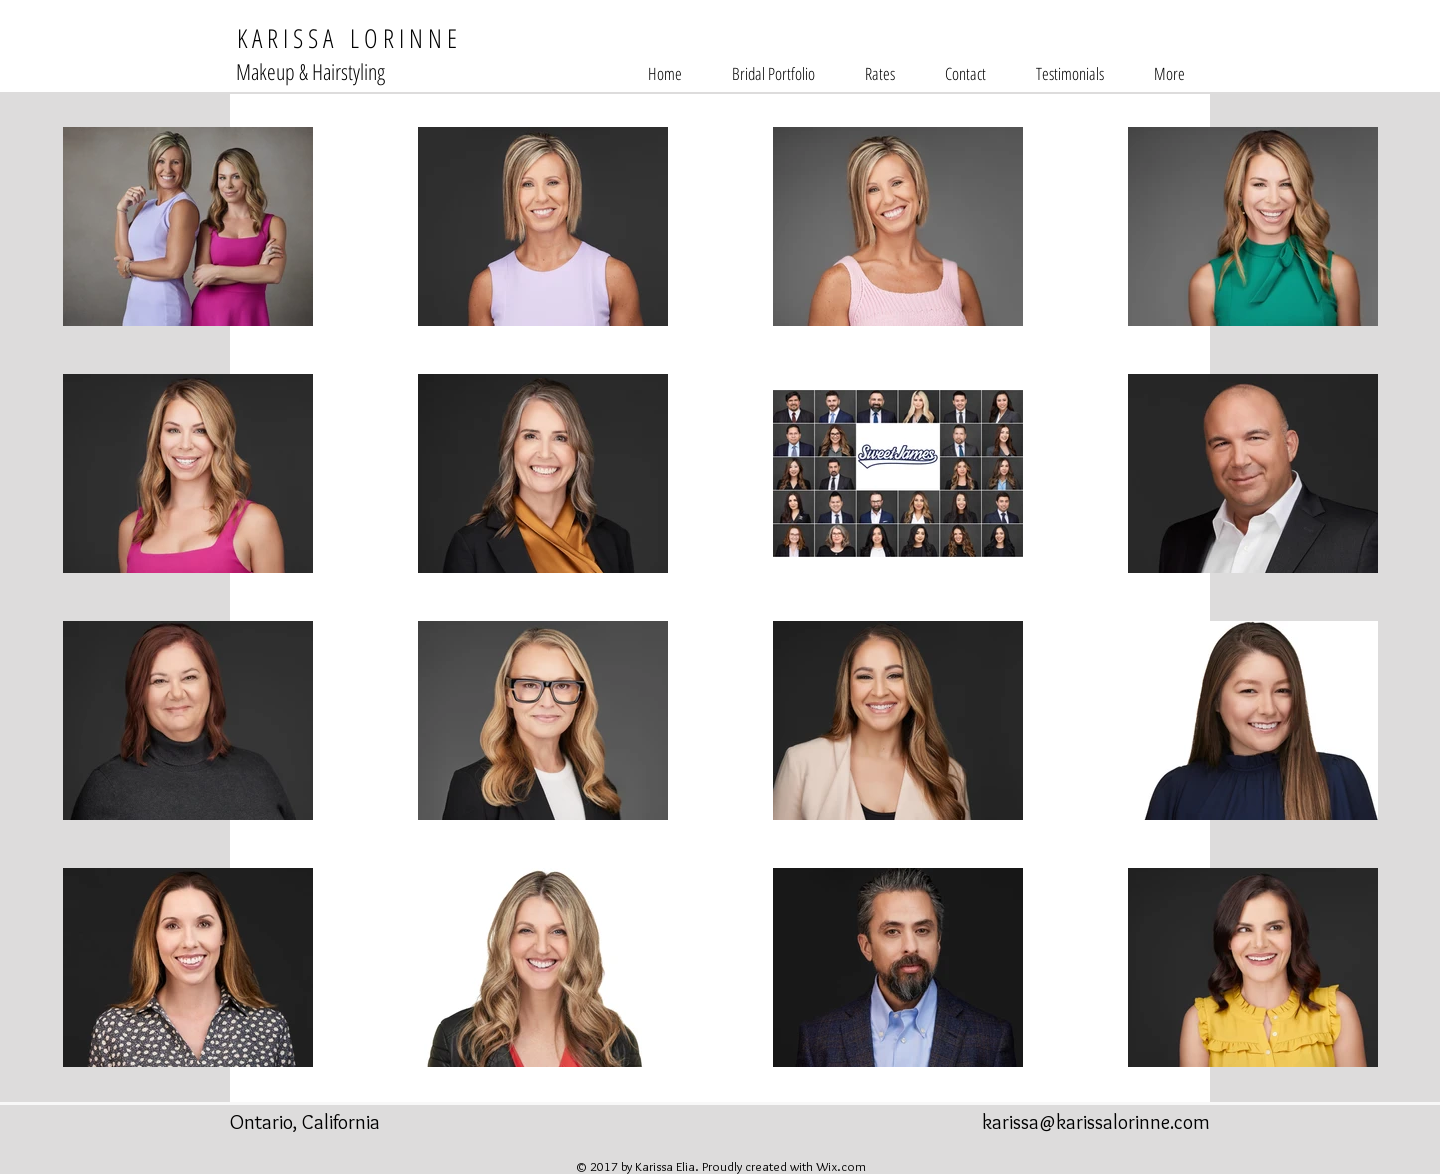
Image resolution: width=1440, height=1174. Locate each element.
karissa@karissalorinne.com (1096, 1122)
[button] (773, 73)
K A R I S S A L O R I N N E (343, 38)
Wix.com (841, 1166)
